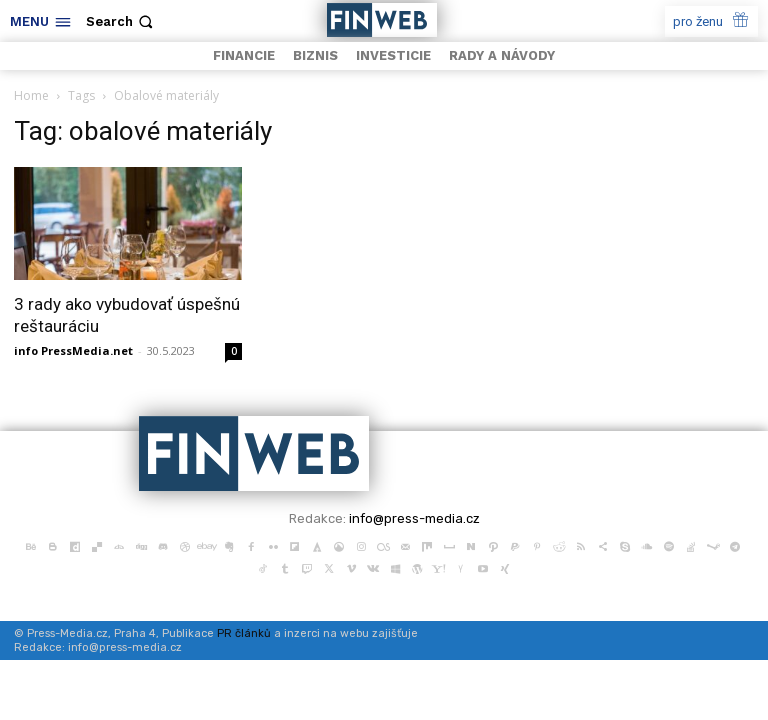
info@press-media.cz (414, 518)
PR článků (244, 633)
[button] (121, 21)
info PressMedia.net (73, 350)
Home (31, 95)
